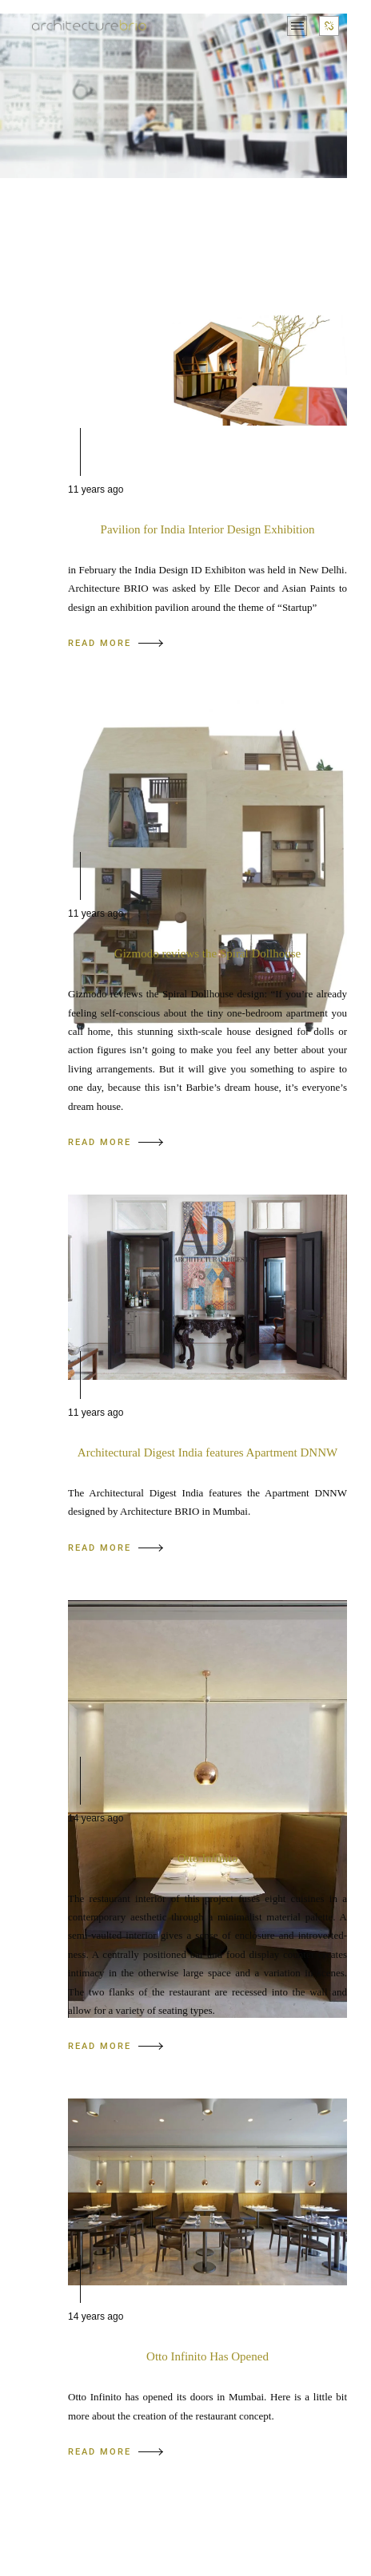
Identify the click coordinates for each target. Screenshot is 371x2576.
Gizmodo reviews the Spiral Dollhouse (207, 953)
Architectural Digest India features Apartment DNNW (207, 1452)
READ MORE (115, 643)
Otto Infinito (207, 1858)
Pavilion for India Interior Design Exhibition (208, 529)
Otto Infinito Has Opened (207, 2356)
